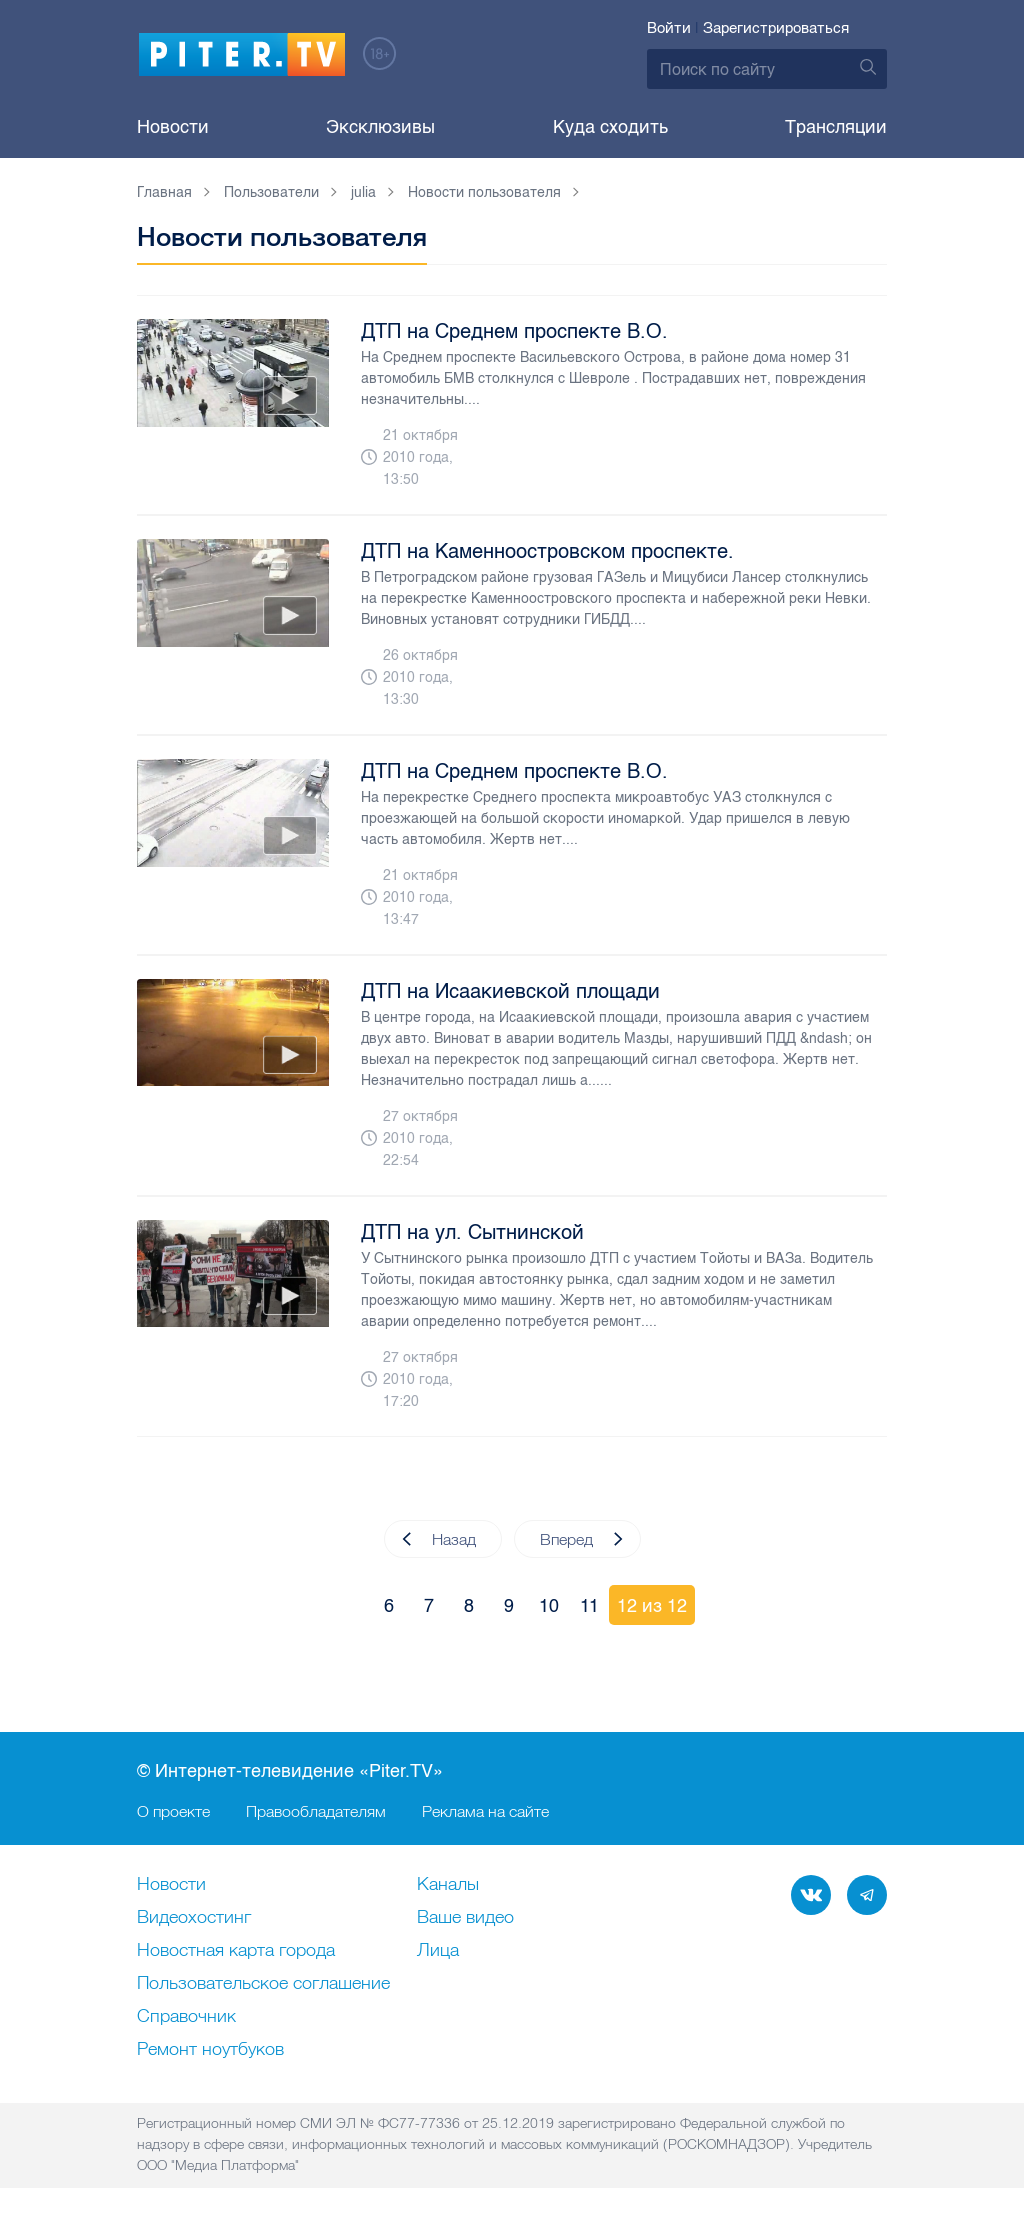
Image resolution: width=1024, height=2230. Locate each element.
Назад (439, 1539)
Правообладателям (316, 1811)
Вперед (581, 1539)
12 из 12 (652, 1606)
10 (549, 1606)
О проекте (173, 1811)
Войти (669, 28)
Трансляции (836, 127)
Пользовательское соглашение (263, 1984)
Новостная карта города (236, 1951)
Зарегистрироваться (776, 28)
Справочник (186, 2017)
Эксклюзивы (380, 127)
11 (589, 1606)
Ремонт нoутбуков (210, 2050)
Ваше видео (465, 1918)
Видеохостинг (194, 1918)
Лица (438, 1951)
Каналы (448, 1885)
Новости (173, 127)
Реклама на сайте (485, 1811)
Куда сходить (610, 127)
